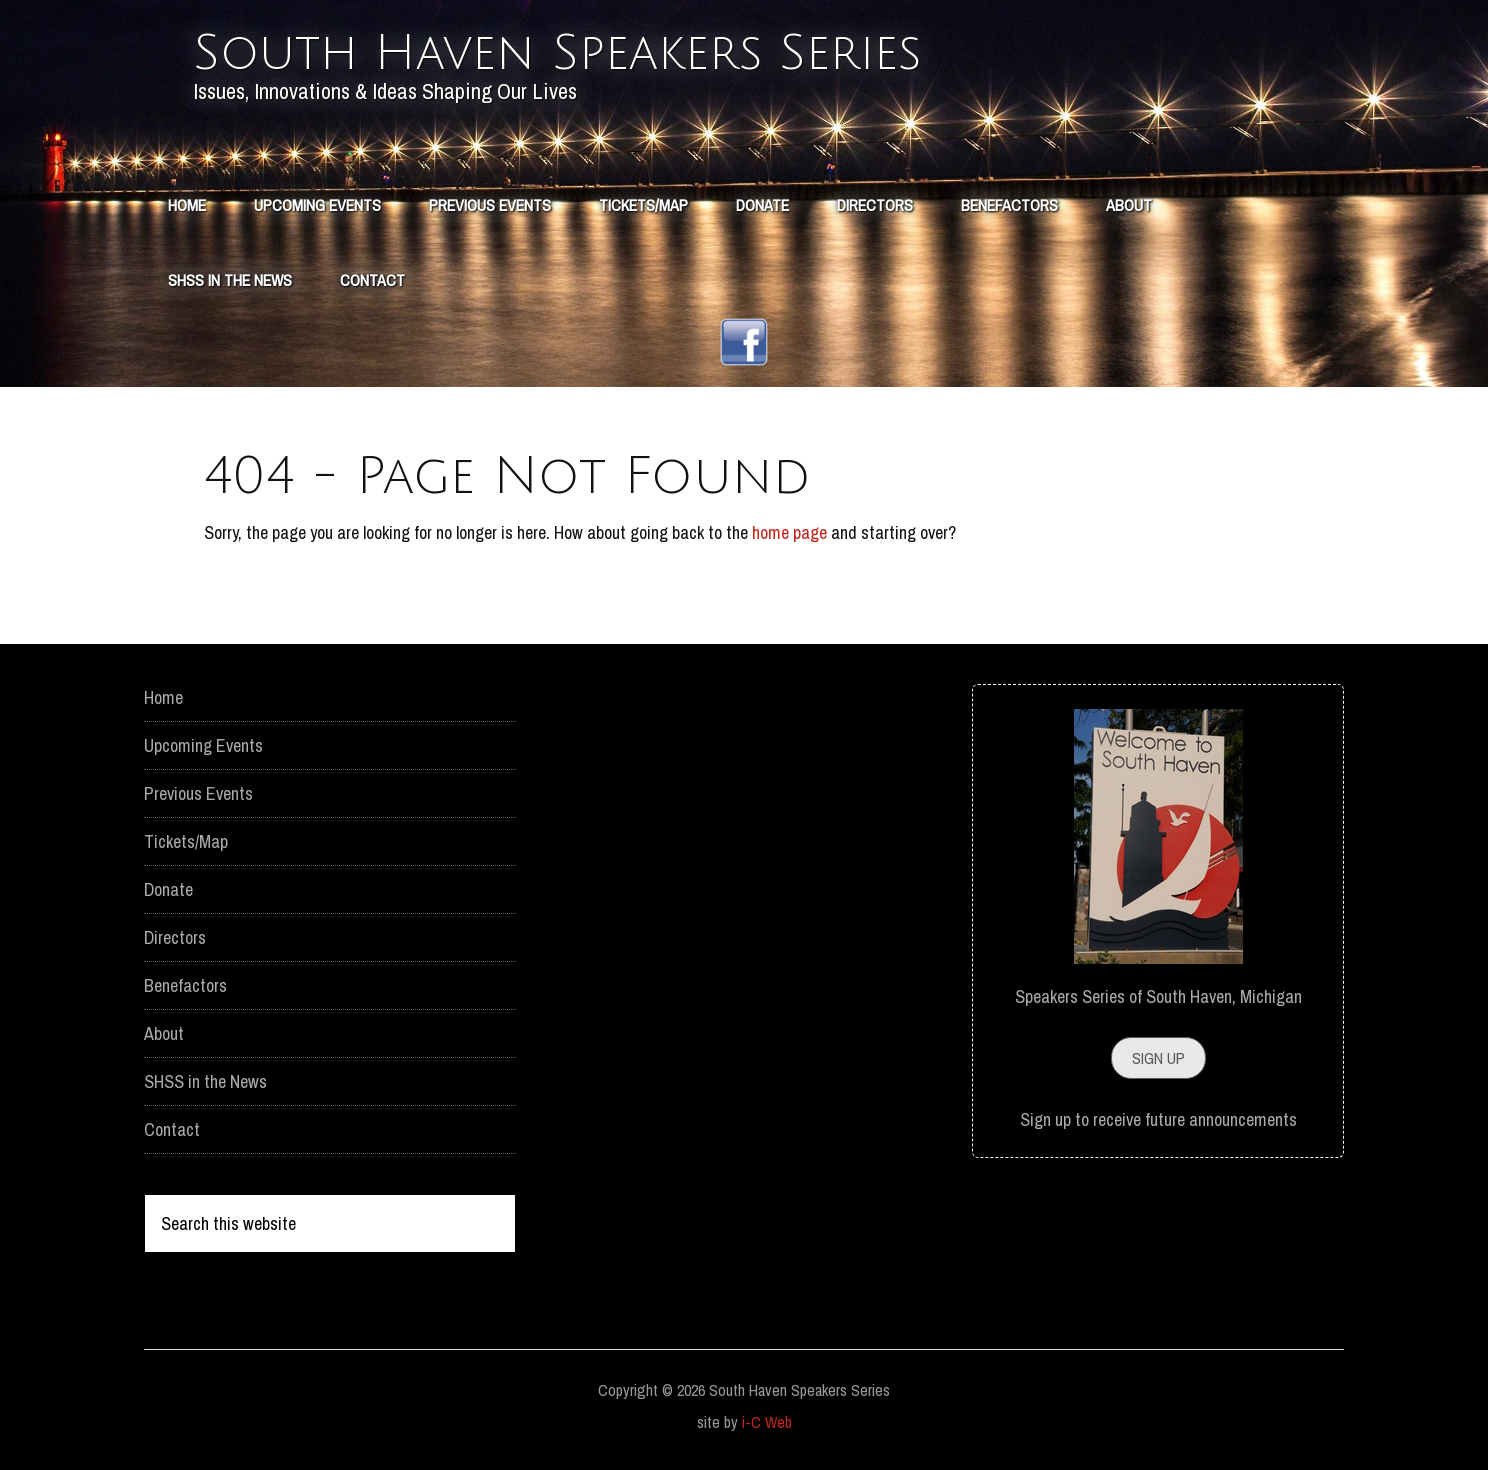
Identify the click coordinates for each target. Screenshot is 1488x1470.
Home (163, 697)
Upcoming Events (203, 745)
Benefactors (185, 985)
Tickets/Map (186, 841)
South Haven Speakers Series (557, 54)
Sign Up (1158, 1058)
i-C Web (767, 1422)
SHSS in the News (205, 1081)
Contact (172, 1129)
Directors (175, 937)
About (164, 1033)
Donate (168, 889)
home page (789, 532)
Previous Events (198, 793)
